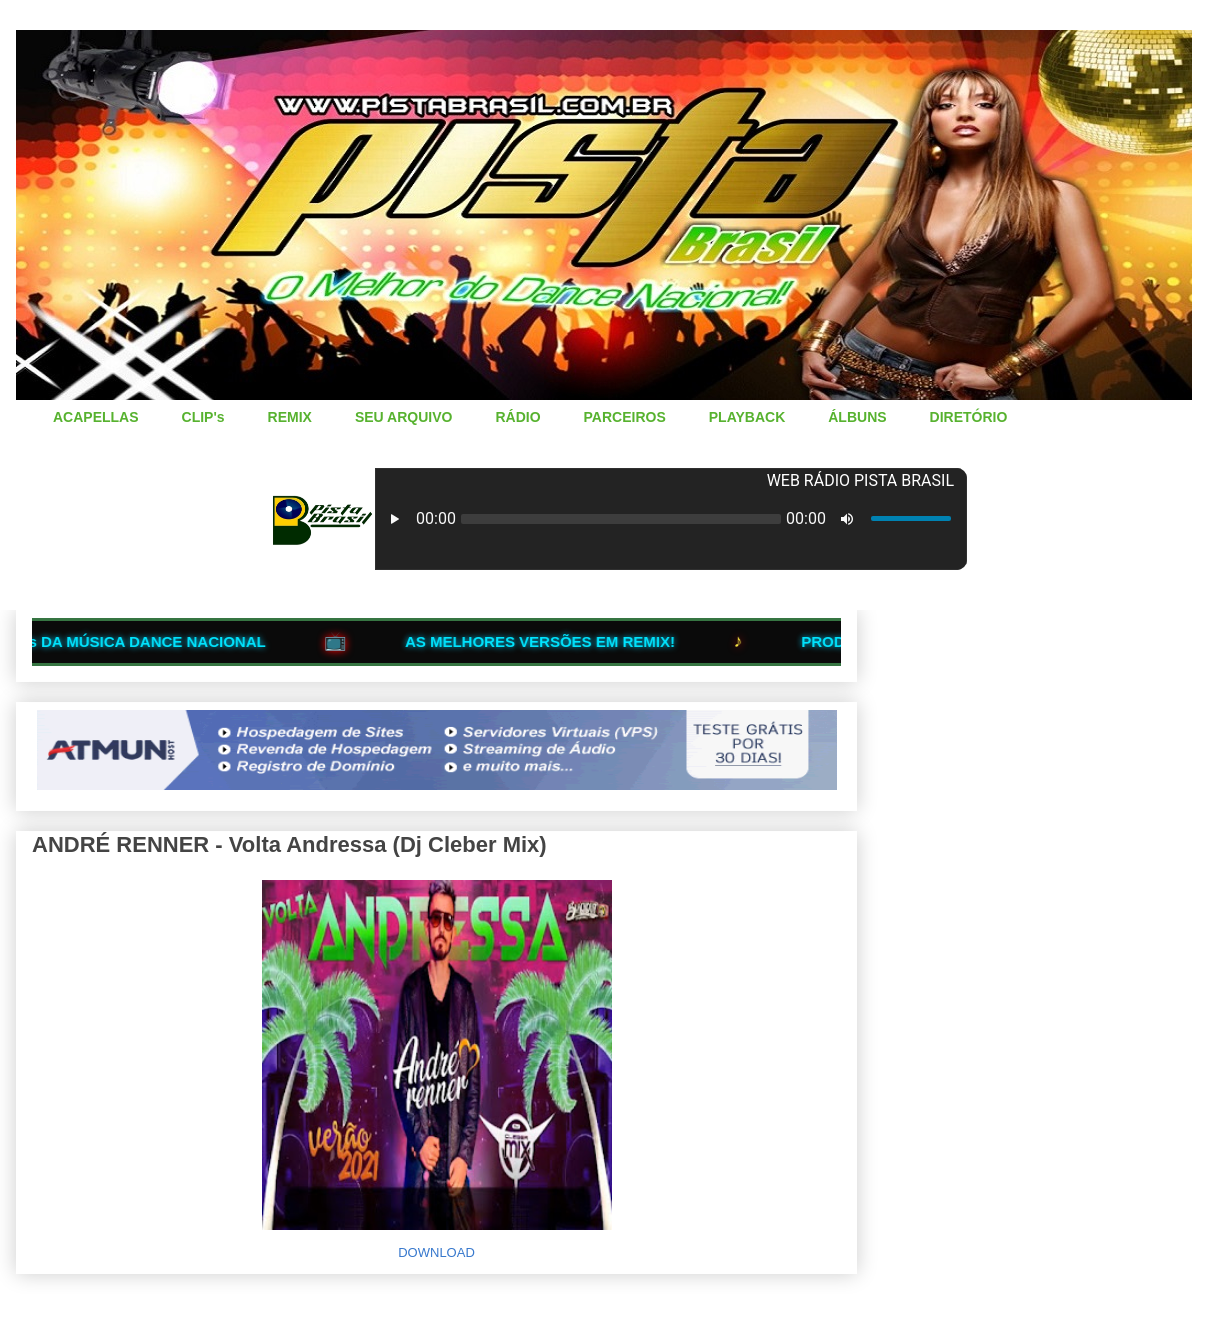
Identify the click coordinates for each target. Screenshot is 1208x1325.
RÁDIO (517, 417)
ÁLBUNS (857, 417)
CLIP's (203, 417)
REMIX (290, 417)
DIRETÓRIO (969, 417)
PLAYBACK (747, 417)
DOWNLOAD (436, 1252)
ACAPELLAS (96, 417)
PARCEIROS (625, 417)
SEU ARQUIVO (404, 417)
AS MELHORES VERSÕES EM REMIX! (558, 641)
